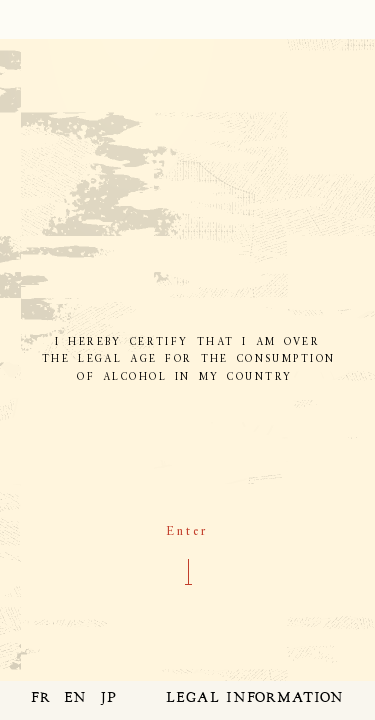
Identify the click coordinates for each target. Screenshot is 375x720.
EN (75, 699)
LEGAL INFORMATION (255, 699)
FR (41, 699)
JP (108, 699)
